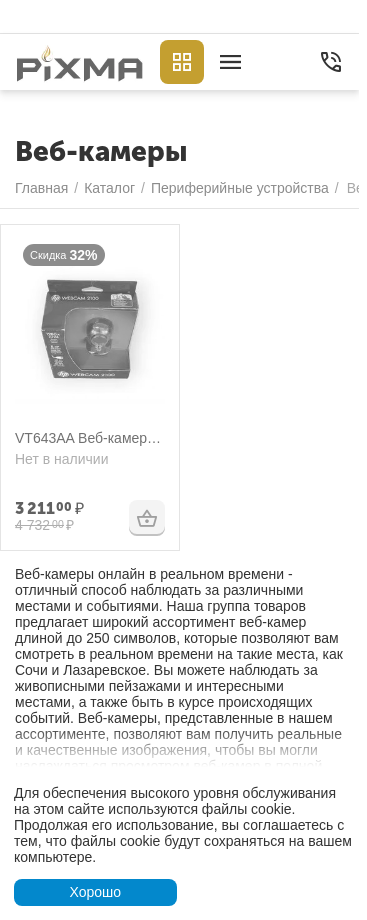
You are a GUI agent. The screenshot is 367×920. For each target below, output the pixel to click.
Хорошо (95, 892)
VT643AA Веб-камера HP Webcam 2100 (85, 438)
